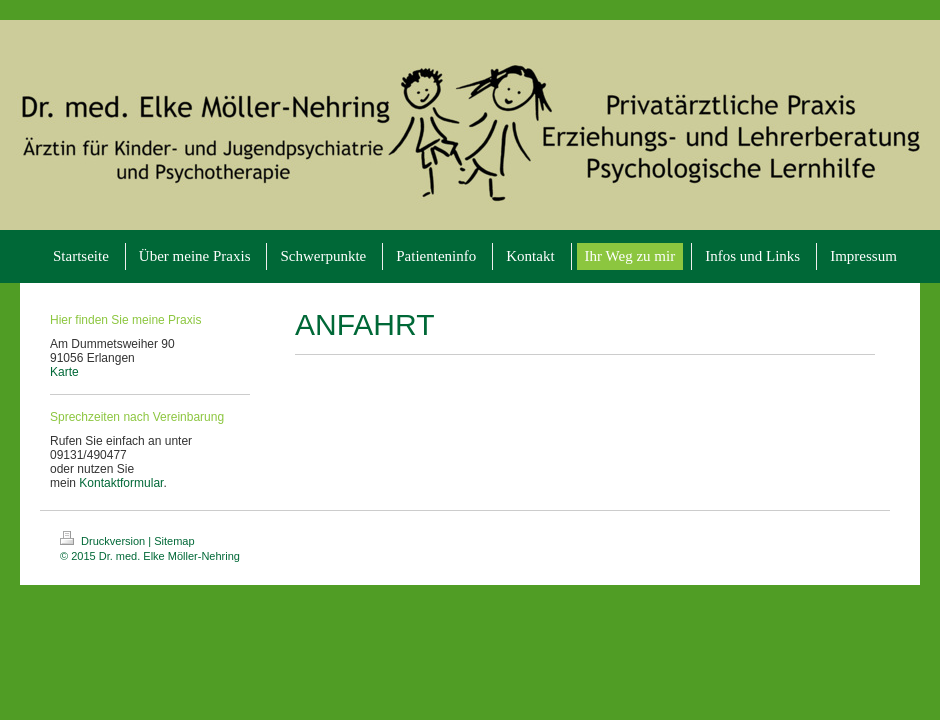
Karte (64, 372)
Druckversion (104, 541)
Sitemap (174, 541)
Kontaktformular (121, 483)
